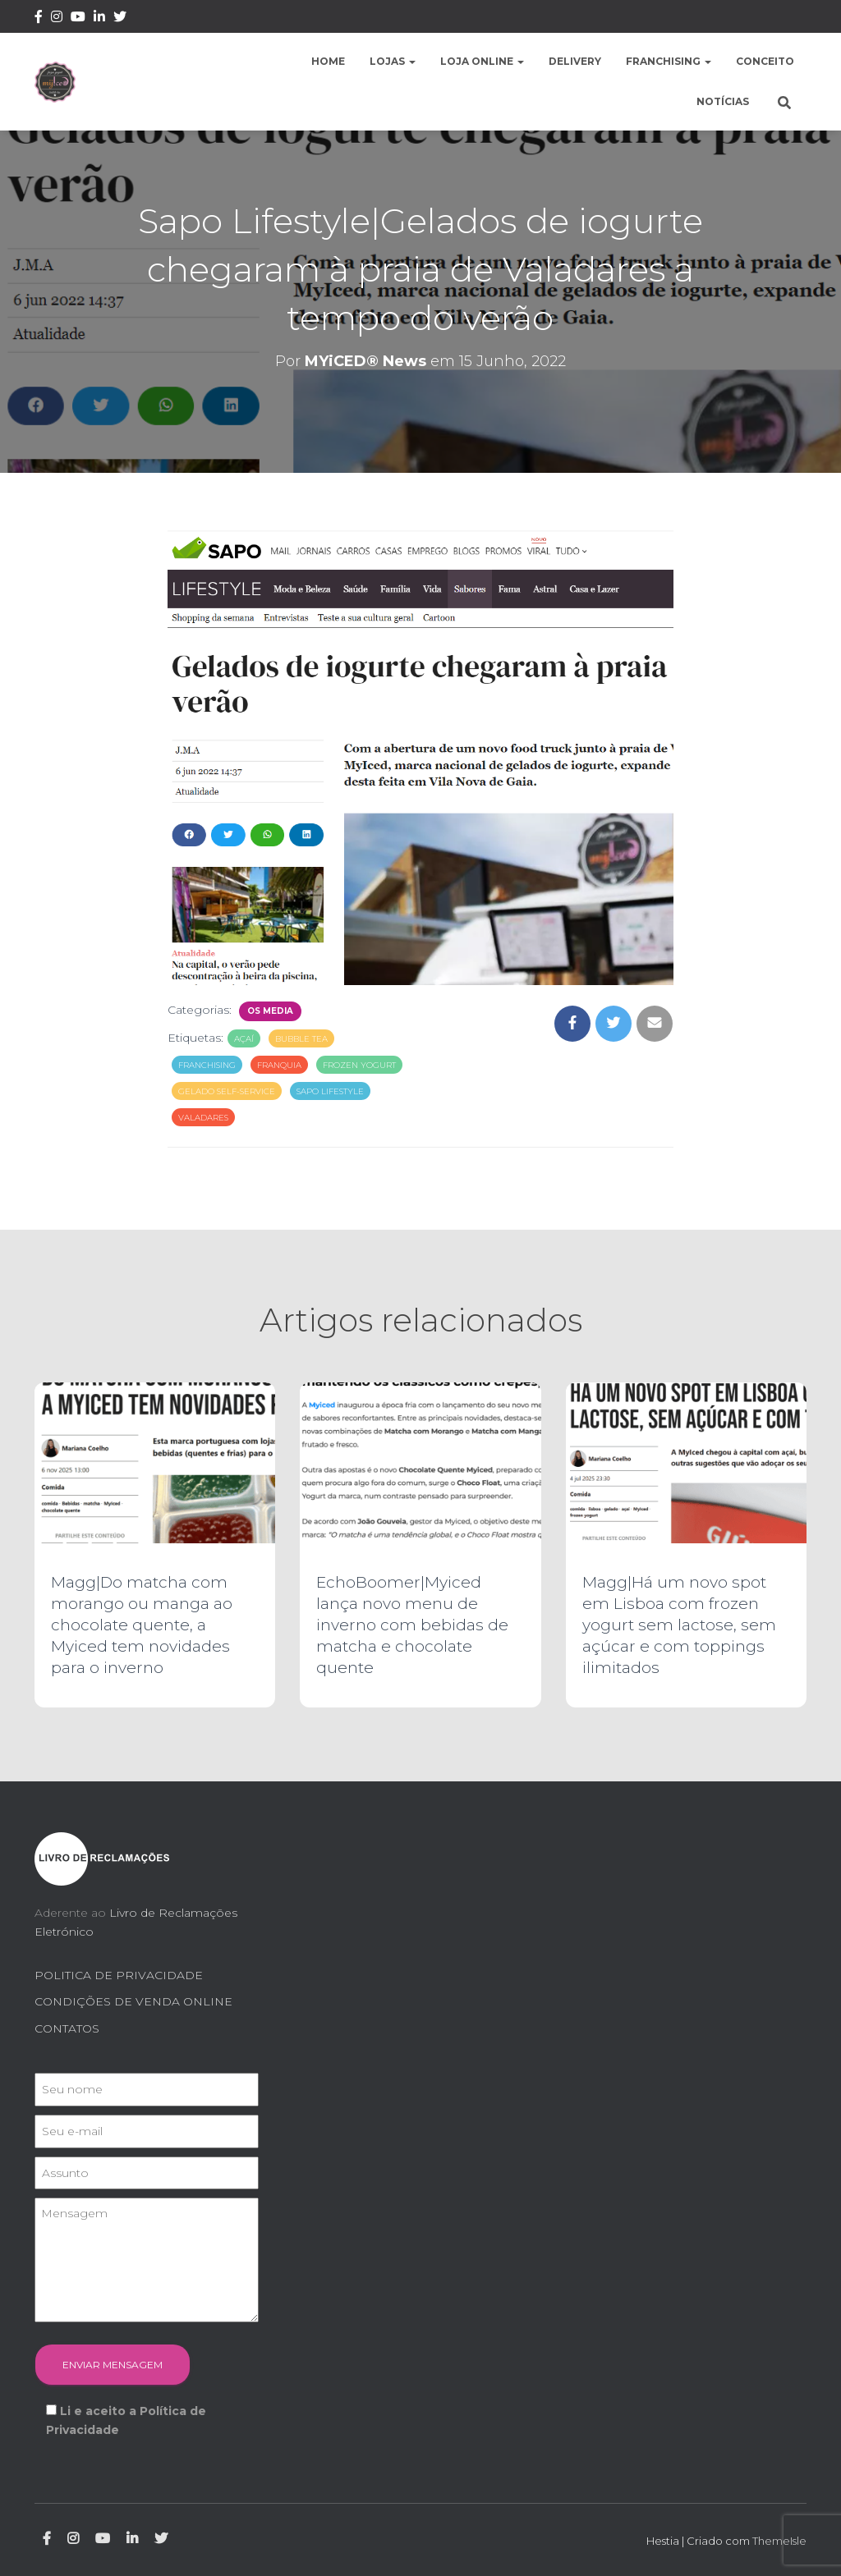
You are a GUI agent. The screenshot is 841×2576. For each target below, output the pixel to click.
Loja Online (482, 61)
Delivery (575, 61)
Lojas (393, 61)
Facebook (38, 19)
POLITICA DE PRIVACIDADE (118, 1975)
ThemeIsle (779, 2540)
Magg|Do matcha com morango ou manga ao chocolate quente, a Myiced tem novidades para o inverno (141, 1625)
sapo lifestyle (330, 1091)
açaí (244, 1039)
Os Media (270, 1011)
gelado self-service (226, 1091)
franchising (207, 1065)
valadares (203, 1117)
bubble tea (301, 1039)
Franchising (668, 61)
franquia (279, 1065)
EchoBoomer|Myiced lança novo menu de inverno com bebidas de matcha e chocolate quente (412, 1625)
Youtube (78, 19)
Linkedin (99, 19)
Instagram (56, 19)
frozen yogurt (359, 1065)
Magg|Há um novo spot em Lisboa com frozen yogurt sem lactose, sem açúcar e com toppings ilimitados (679, 1625)
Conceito (765, 61)
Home (328, 61)
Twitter (119, 19)
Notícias (722, 101)
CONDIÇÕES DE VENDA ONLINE (133, 2001)
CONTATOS (66, 2028)
